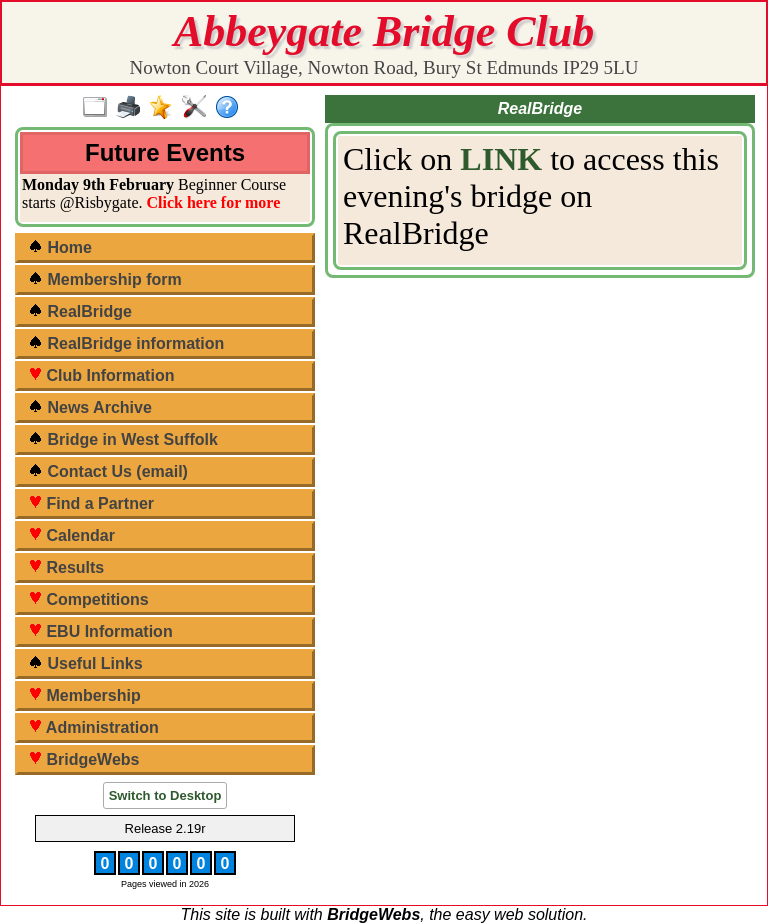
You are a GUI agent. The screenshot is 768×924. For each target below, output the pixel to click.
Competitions (88, 599)
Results (66, 567)
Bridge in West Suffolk (123, 439)
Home (60, 247)
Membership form (105, 279)
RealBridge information (126, 343)
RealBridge (80, 311)
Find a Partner (91, 503)
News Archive (90, 407)
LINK (501, 159)
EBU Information (100, 631)
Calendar (71, 535)
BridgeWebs (84, 759)
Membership (84, 695)
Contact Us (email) (108, 471)
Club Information (101, 375)
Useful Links (85, 663)
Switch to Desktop (165, 795)
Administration (93, 727)
